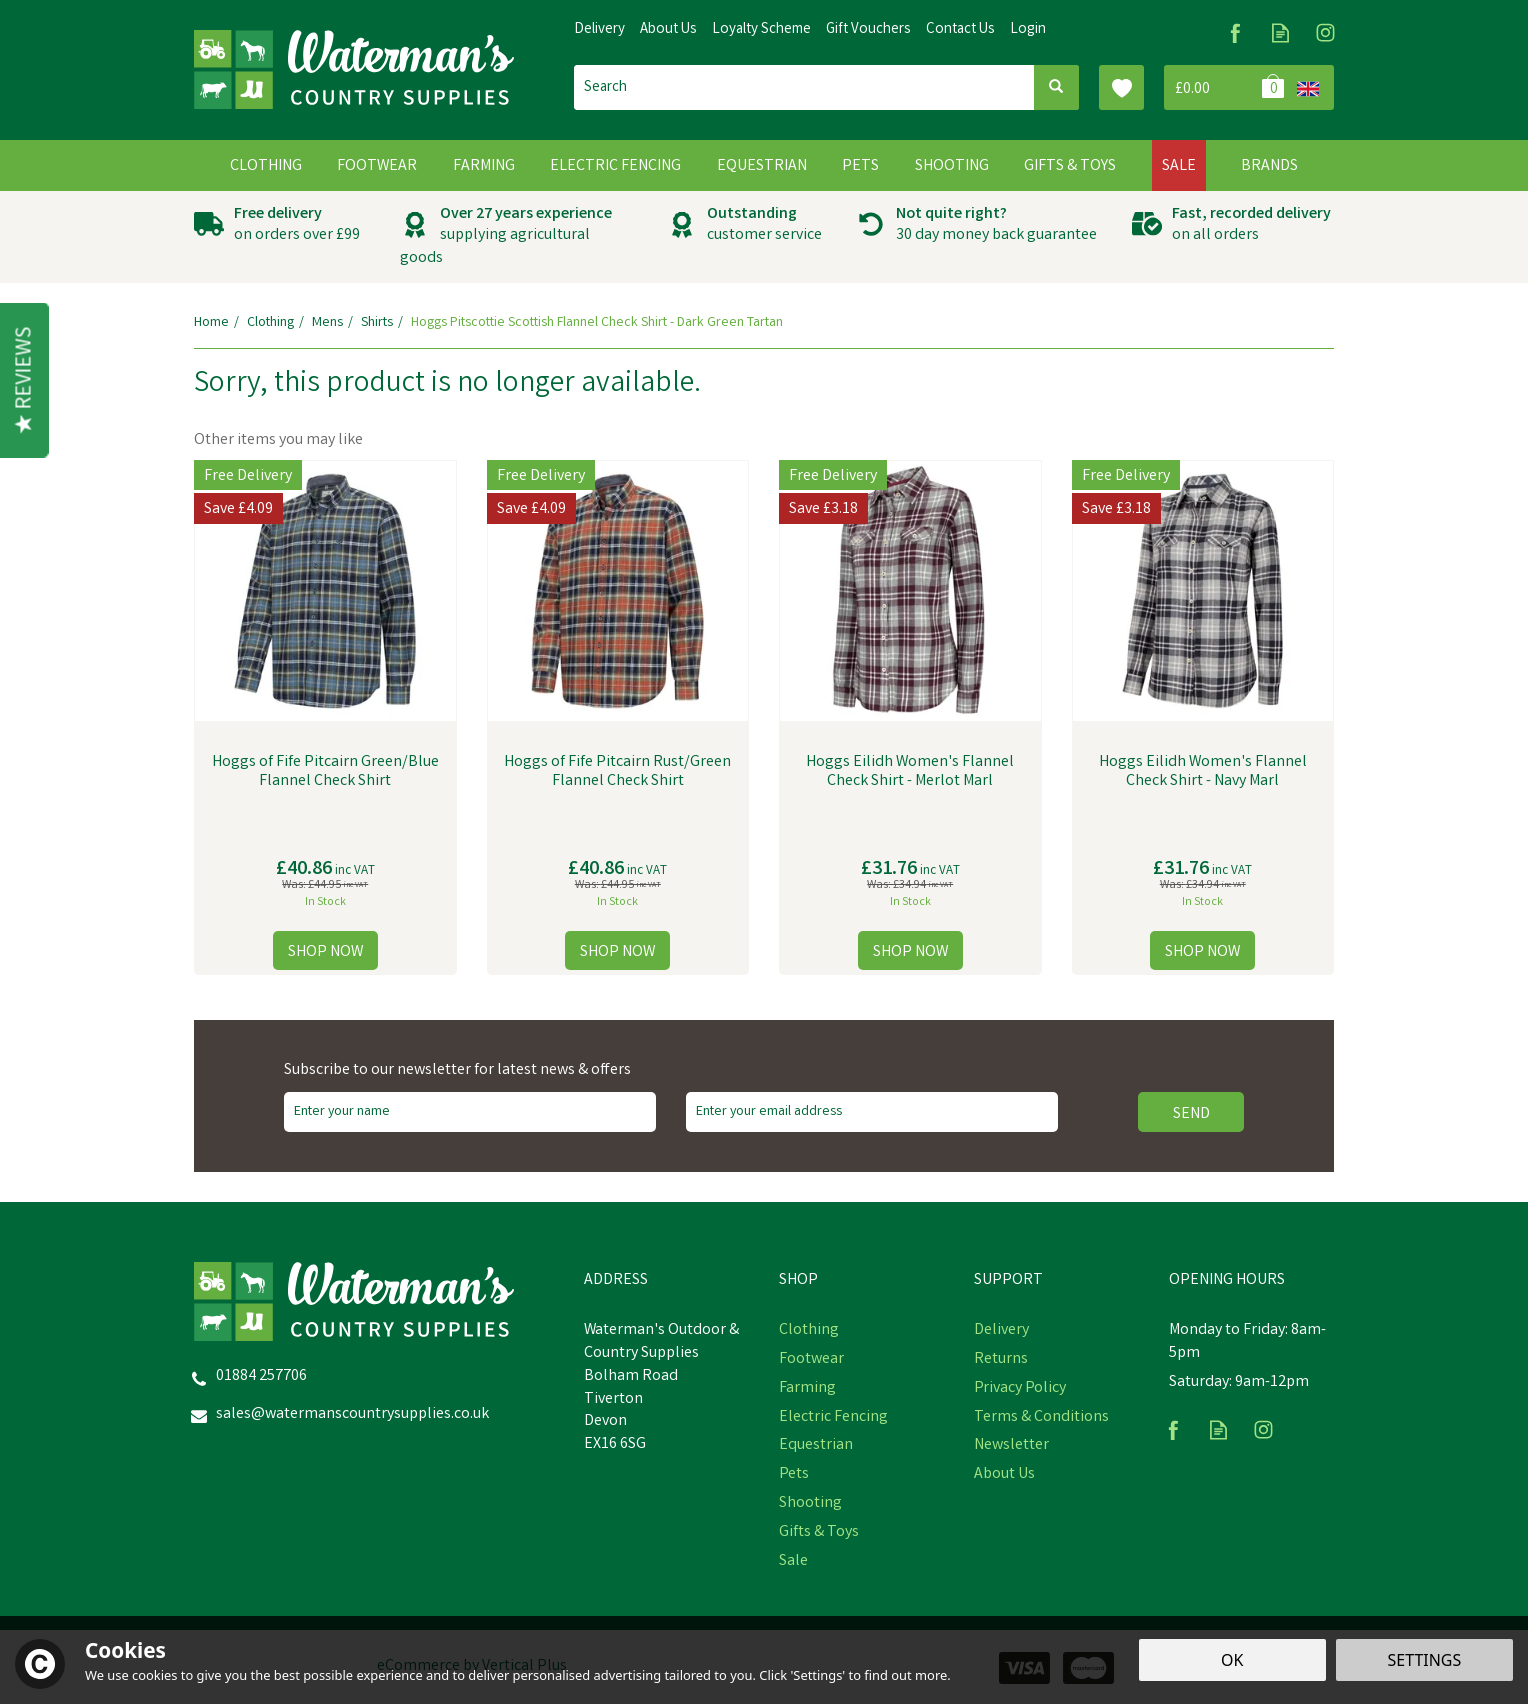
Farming (807, 1389)
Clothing (809, 1331)
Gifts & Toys (819, 1533)
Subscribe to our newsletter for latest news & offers (457, 1071)
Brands (1269, 166)
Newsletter (1011, 1446)
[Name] (470, 1112)
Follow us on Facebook (1235, 32)
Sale (793, 1562)
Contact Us (960, 30)
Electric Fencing (833, 1418)
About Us (1004, 1475)
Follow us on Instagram (1325, 32)
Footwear (811, 1360)
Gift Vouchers (868, 30)
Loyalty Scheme (761, 30)
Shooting (810, 1504)
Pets (794, 1475)
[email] (872, 1112)
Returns (1001, 1360)
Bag (1226, 87)
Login (1028, 30)
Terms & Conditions (1041, 1418)
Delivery (1001, 1331)
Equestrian (816, 1446)
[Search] (804, 87)
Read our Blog (1280, 32)
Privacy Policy (1020, 1389)
